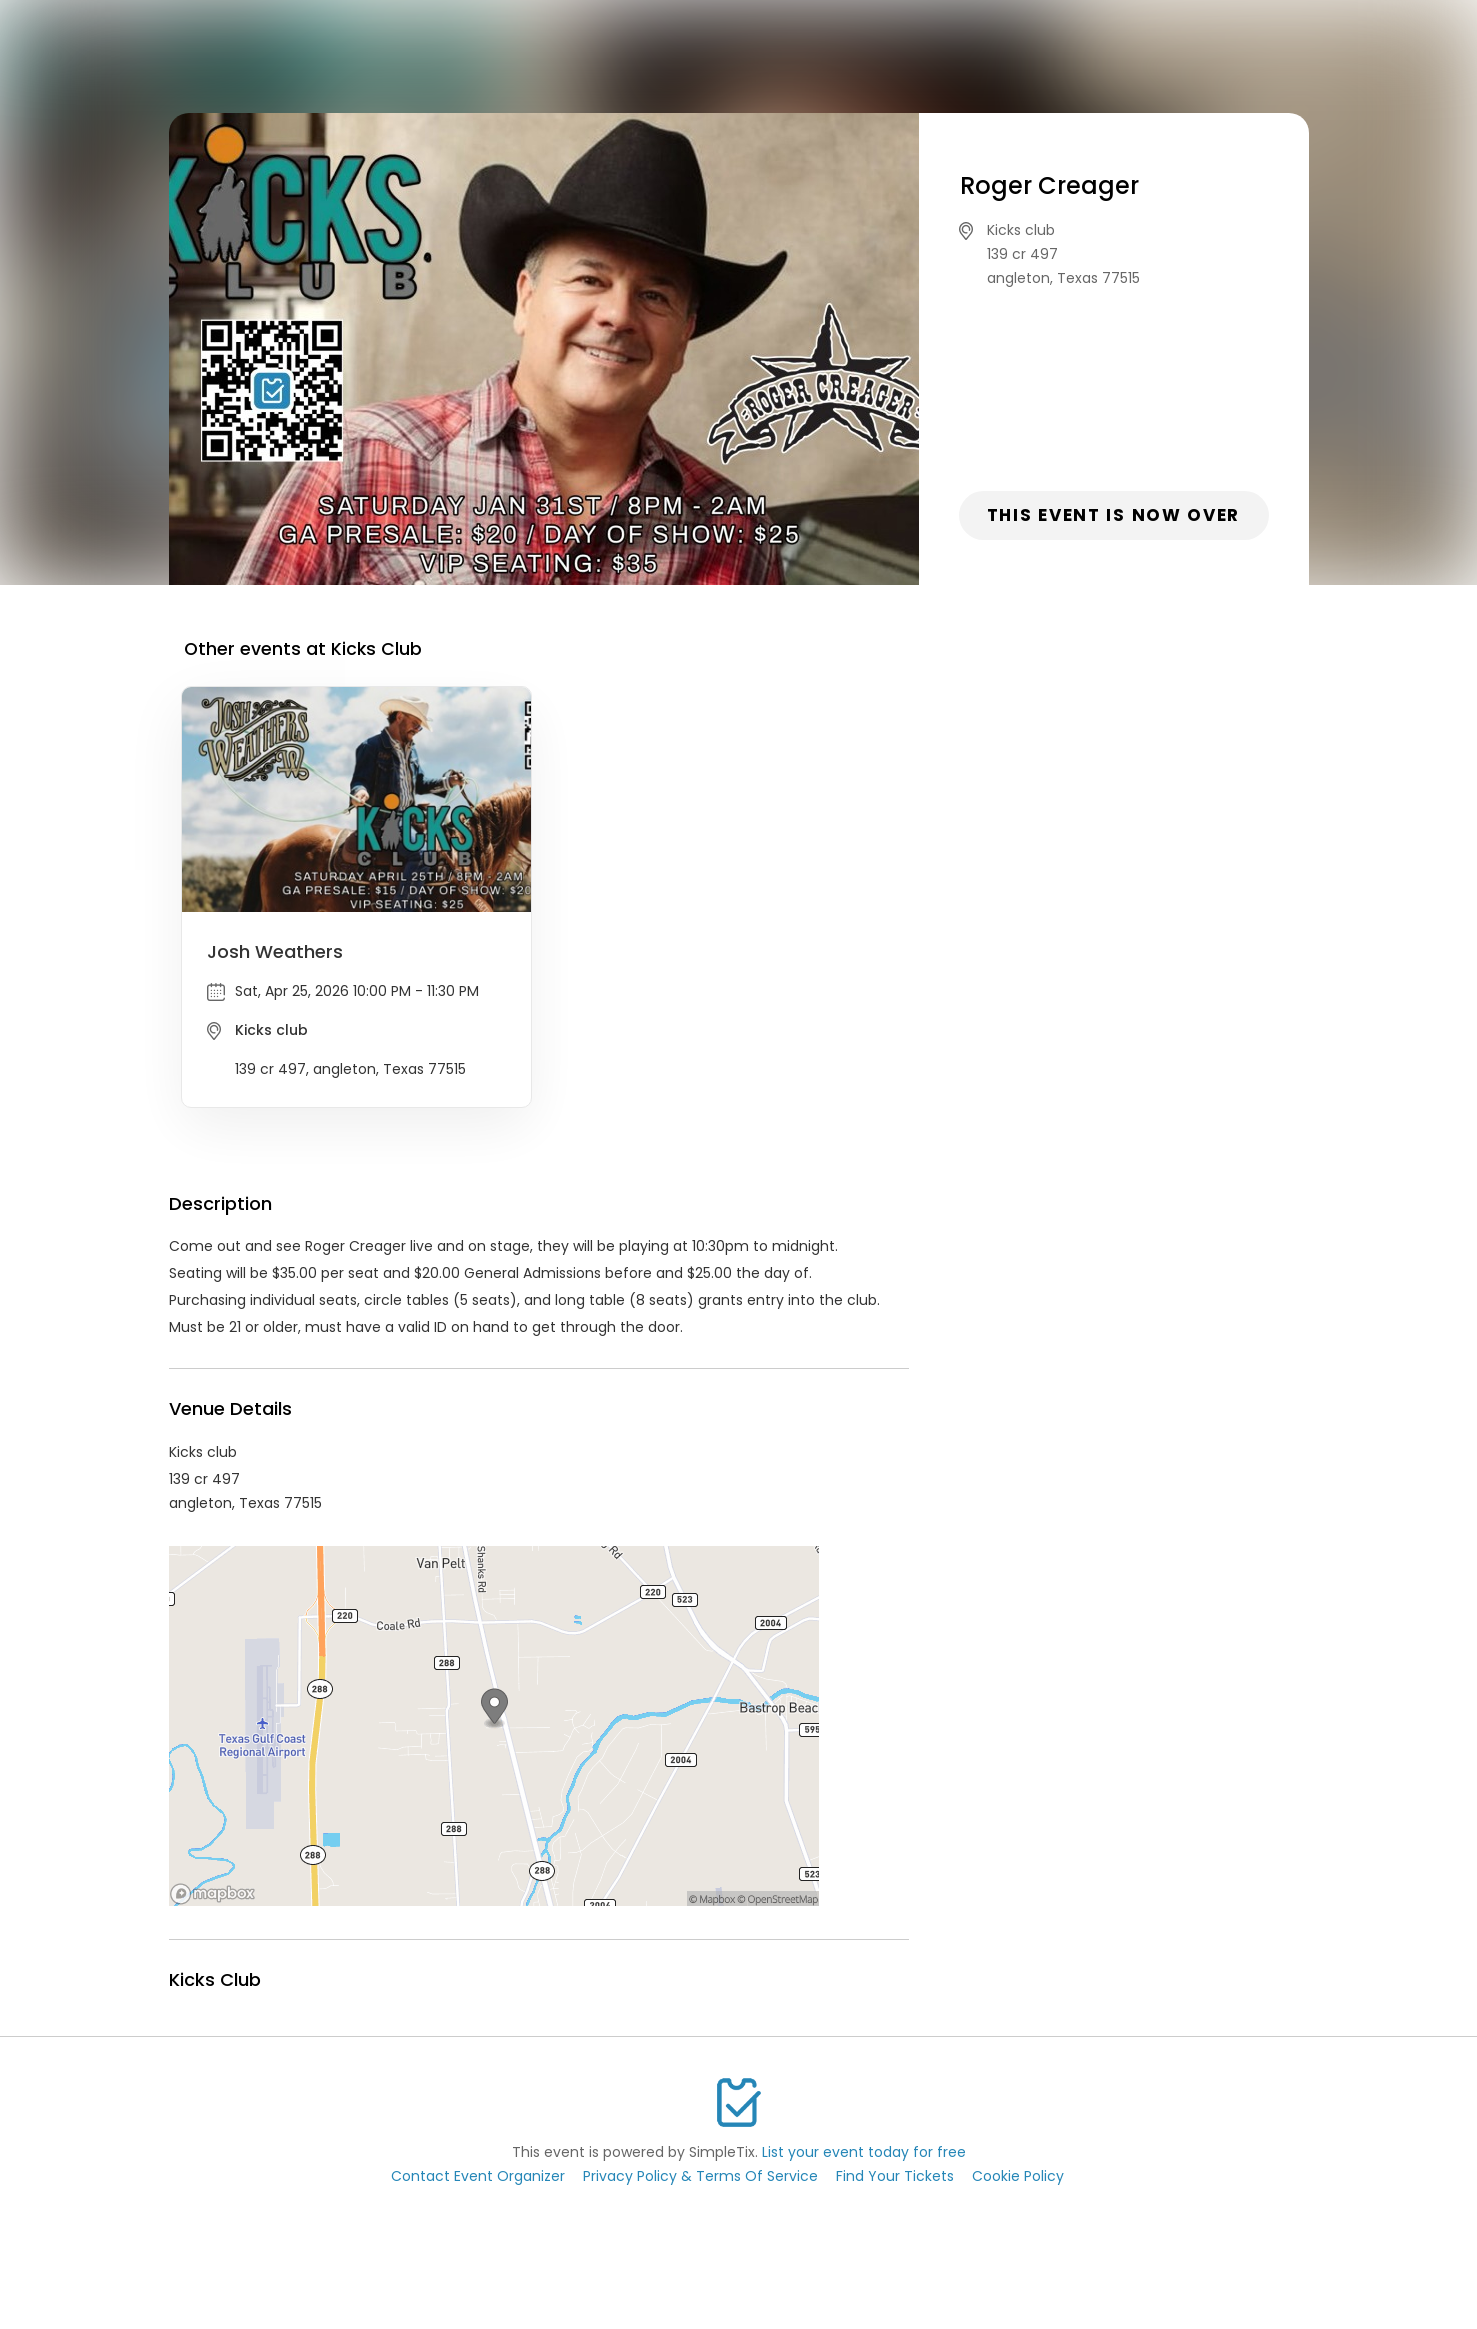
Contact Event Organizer (478, 2176)
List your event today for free (864, 2152)
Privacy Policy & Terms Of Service (700, 2176)
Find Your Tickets (895, 2176)
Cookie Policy (1018, 2176)
